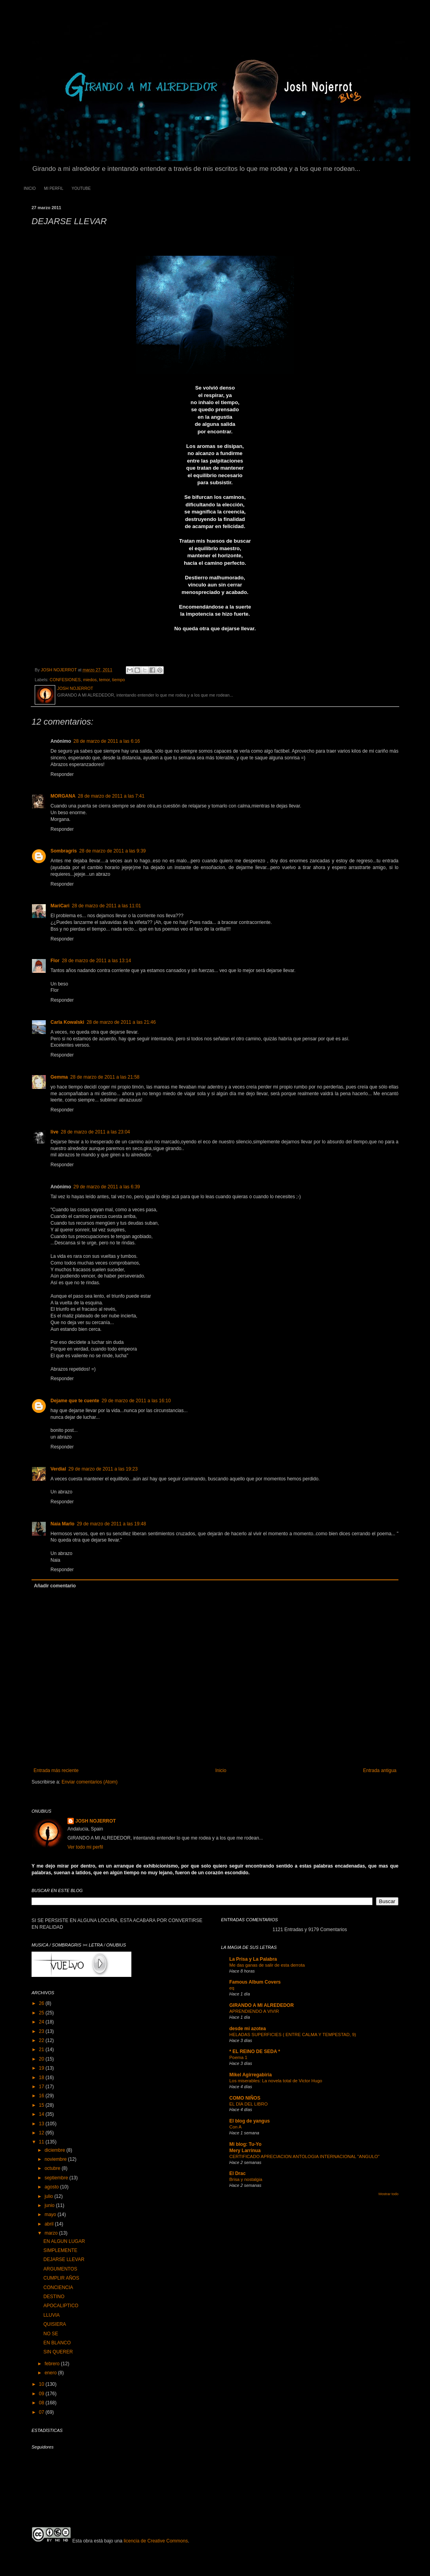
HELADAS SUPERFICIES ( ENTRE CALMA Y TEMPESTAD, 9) (292, 2034)
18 (42, 2077)
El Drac (237, 2173)
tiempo (118, 679)
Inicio (220, 1770)
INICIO (30, 188)
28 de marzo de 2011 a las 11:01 (106, 906)
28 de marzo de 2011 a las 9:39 (112, 851)
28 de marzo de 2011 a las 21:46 (120, 1022)
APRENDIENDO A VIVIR (254, 2011)
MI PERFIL (54, 188)
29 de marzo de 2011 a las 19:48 (111, 1524)
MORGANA (62, 796)
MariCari (59, 906)
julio (49, 2196)
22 (42, 2040)
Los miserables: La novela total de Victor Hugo (275, 2080)
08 (42, 2403)
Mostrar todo (388, 2194)
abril (50, 2224)
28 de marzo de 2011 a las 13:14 (96, 960)
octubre (53, 2168)
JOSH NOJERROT (95, 1821)
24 (42, 2022)
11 (42, 2142)
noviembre (56, 2159)
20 (42, 2059)
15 (42, 2105)
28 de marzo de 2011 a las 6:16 (106, 741)
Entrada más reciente (56, 1770)
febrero (53, 2363)
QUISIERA (54, 2324)
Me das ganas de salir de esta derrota (267, 1965)
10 (42, 2384)
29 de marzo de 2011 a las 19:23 (102, 1469)
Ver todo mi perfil (85, 1847)
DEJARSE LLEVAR (63, 2259)
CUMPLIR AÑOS (61, 2278)
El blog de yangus (249, 2121)
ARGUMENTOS (60, 2269)
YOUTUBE (80, 188)
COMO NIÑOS (244, 2098)
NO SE (50, 2333)
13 (42, 2123)
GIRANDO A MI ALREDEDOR (261, 2005)
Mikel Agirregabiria (250, 2075)
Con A (235, 2126)
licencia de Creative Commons (155, 2541)
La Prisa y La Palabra (253, 1959)
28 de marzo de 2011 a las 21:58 (104, 1077)
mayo (51, 2214)
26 (42, 2003)
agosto (52, 2187)
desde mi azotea (247, 2028)
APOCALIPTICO (61, 2305)
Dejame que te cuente (74, 1400)
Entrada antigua (379, 1770)
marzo (52, 2233)
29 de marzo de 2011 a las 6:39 (106, 1187)
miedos (90, 679)
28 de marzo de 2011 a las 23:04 (95, 1132)
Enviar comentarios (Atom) (90, 1782)
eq (231, 1988)
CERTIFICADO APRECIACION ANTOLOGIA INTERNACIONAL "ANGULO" (304, 2156)
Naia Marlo (62, 1524)
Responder (62, 774)
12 (42, 2133)
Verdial (58, 1469)
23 (42, 2031)
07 (42, 2412)
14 (42, 2114)
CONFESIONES (65, 679)
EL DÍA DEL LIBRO (248, 2104)
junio (50, 2205)
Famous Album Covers (254, 1982)
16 (42, 2095)
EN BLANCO (57, 2343)
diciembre (55, 2150)
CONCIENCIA (58, 2287)
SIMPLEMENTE (60, 2250)
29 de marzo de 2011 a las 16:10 (135, 1400)
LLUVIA (51, 2315)
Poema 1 (238, 2057)
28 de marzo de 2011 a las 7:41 (111, 796)
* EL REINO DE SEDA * (254, 2051)
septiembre (57, 2178)
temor (104, 679)
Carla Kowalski (67, 1022)
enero (51, 2373)
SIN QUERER (58, 2352)
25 (42, 2013)
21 (42, 2049)
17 (42, 2086)
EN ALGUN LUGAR (64, 2241)
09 (42, 2393)
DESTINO (53, 2296)
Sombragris (63, 851)
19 (42, 2068)
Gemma (59, 1077)
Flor (55, 960)
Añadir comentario (55, 1586)
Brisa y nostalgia (245, 2179)
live (54, 1132)
